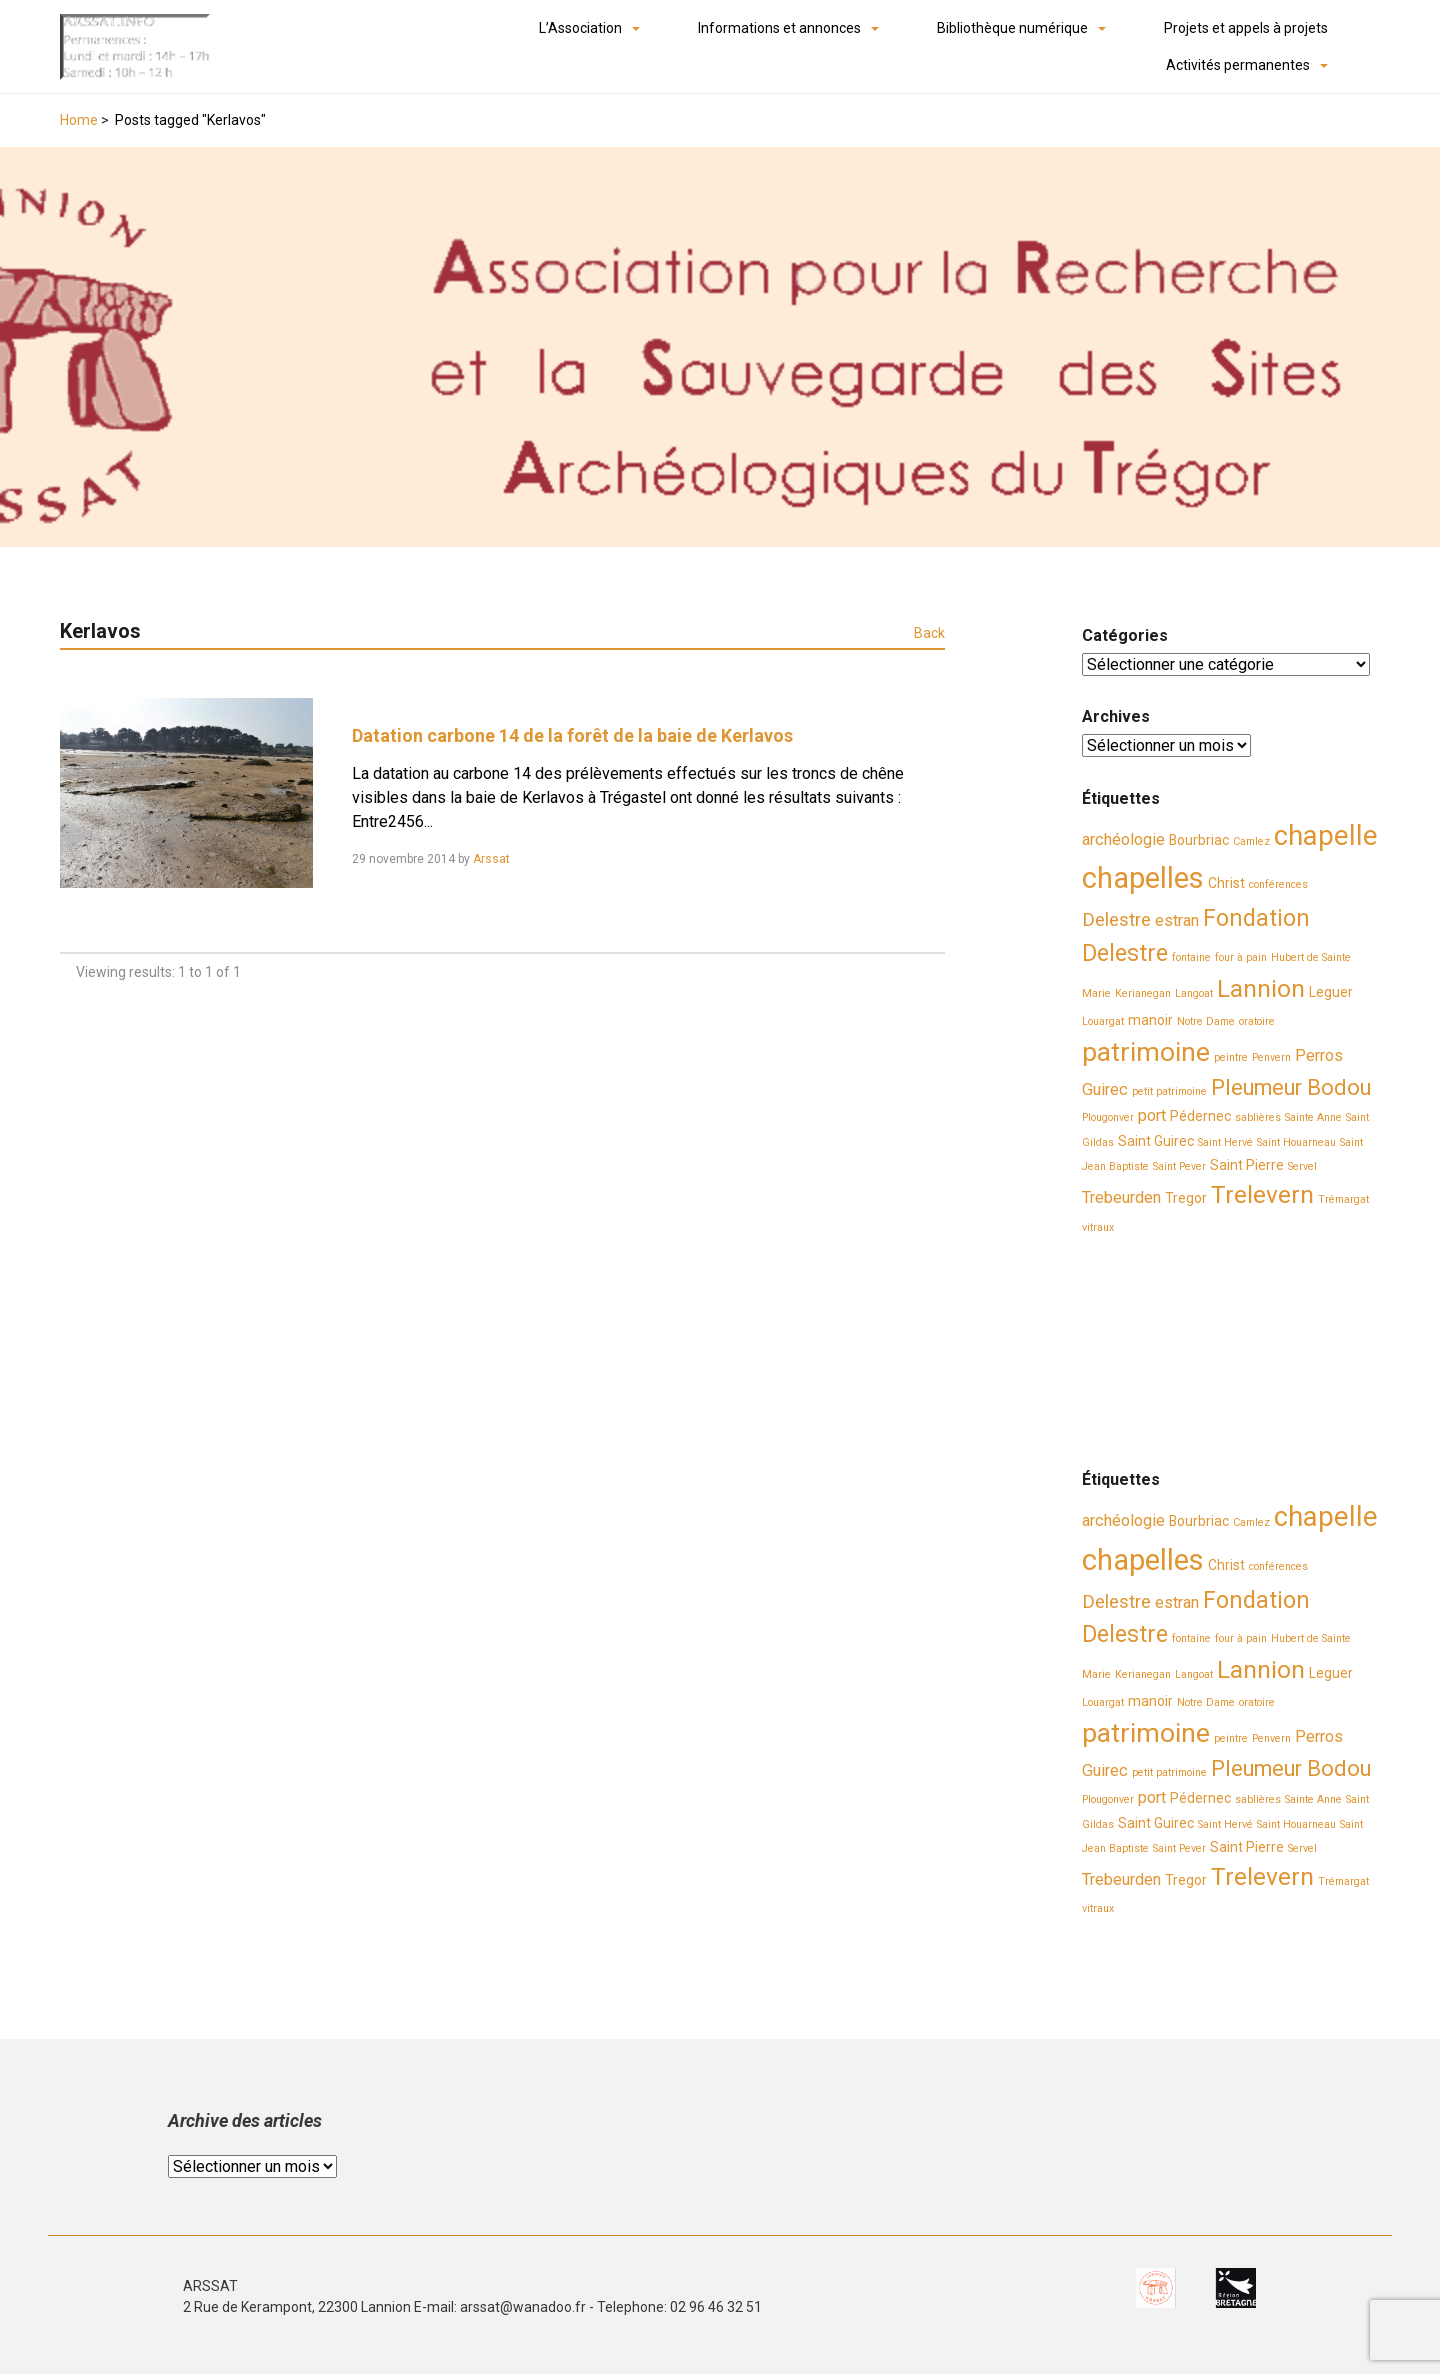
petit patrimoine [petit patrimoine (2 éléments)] (1169, 1091)
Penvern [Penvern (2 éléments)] (1271, 1057)
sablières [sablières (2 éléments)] (1258, 1117)
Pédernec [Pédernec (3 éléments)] (1200, 1116)
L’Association (580, 28)
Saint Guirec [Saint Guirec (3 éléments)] (1156, 1141)
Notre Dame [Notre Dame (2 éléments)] (1206, 1021)
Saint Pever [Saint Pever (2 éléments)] (1179, 1166)
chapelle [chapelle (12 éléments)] (1326, 836)
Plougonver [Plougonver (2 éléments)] (1108, 1117)
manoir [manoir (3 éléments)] (1150, 1020)
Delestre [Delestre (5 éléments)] (1116, 920)
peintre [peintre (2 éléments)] (1231, 1057)
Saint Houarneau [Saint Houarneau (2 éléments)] (1296, 1142)
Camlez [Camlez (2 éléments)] (1251, 841)
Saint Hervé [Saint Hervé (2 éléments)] (1225, 1142)
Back (929, 633)
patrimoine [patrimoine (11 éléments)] (1146, 1052)
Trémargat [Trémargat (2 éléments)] (1343, 1199)
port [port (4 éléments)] (1152, 1115)
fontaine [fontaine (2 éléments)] (1191, 957)
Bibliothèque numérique (1012, 28)
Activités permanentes (1238, 65)
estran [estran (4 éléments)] (1177, 920)
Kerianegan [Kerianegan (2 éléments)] (1143, 993)
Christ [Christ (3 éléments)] (1226, 883)
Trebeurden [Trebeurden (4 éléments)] (1121, 1197)
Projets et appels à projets (1246, 28)
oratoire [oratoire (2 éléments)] (1257, 1021)
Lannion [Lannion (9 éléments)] (1261, 988)
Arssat (491, 859)
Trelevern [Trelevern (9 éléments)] (1262, 1194)
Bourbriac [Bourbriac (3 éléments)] (1199, 840)
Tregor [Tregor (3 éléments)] (1186, 1198)
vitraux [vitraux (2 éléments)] (1098, 1227)
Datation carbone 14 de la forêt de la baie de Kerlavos (572, 735)
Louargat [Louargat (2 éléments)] (1103, 1021)
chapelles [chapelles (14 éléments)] (1143, 878)
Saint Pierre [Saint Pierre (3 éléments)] (1247, 1165)
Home (79, 120)
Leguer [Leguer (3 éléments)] (1331, 992)
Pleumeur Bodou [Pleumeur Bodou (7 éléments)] (1291, 1087)
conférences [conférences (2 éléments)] (1278, 884)
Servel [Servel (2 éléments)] (1302, 1166)
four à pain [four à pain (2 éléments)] (1241, 957)
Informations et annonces (779, 28)
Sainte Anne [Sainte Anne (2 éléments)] (1313, 1117)
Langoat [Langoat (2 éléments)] (1194, 993)
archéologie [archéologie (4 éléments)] (1123, 839)
